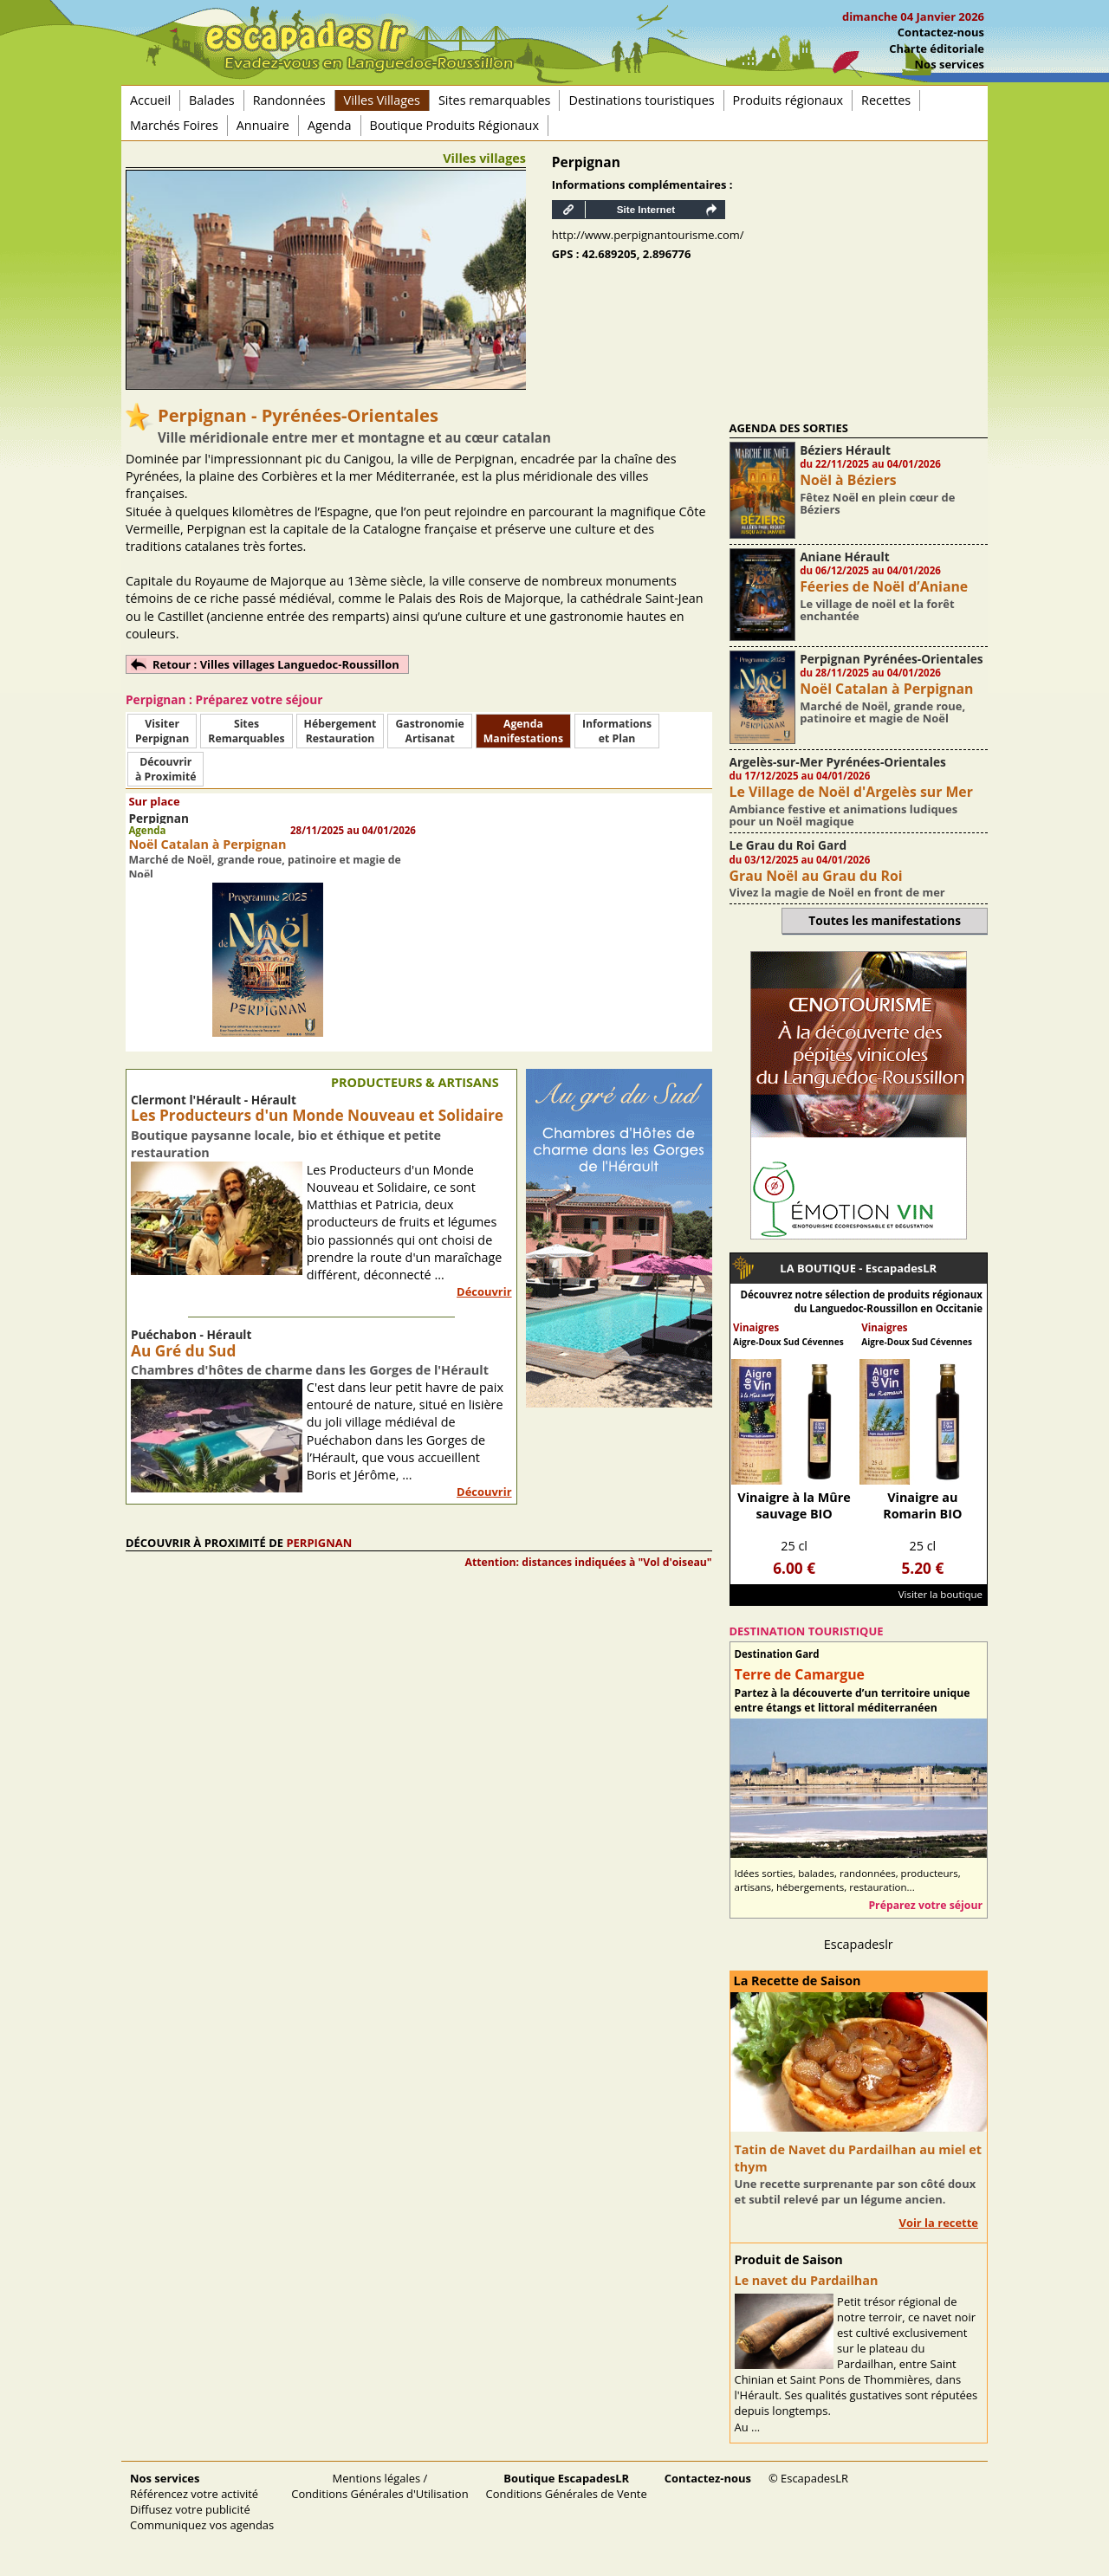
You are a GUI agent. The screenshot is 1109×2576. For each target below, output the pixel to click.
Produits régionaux (788, 100)
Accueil (150, 100)
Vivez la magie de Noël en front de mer (837, 892)
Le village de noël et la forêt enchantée (877, 610)
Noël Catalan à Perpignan (207, 844)
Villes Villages (382, 100)
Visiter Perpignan (162, 731)
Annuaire (263, 125)
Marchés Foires (174, 125)
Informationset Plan (617, 731)
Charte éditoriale (936, 48)
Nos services (949, 64)
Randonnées (289, 100)
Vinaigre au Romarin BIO (922, 1505)
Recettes (886, 100)
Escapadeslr (858, 1944)
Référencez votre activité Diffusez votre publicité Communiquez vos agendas (202, 2501)
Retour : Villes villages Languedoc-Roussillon (275, 664)
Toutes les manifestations (884, 920)
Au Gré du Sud (183, 1351)
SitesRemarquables (246, 731)
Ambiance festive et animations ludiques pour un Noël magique (844, 815)
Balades (212, 100)
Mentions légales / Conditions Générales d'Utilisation (379, 2486)
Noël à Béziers (848, 479)
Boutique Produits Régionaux (454, 125)
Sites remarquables (494, 100)
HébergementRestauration (340, 731)
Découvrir (484, 1291)
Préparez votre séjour (925, 1905)
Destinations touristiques (641, 100)
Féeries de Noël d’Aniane (884, 586)
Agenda (330, 125)
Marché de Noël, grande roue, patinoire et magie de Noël (882, 712)
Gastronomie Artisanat (429, 731)
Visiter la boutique (940, 1594)
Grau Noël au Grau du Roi (816, 875)
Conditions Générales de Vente (566, 2486)
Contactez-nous (941, 32)
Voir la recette (938, 2222)
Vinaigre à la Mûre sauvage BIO (794, 1505)
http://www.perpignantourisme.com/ (648, 235)
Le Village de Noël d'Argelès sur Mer (851, 791)
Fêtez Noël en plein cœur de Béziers (877, 503)
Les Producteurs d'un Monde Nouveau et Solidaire (317, 1115)
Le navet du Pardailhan (807, 2280)
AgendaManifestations (523, 731)
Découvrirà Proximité (165, 769)
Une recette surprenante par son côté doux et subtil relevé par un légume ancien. (855, 2191)
